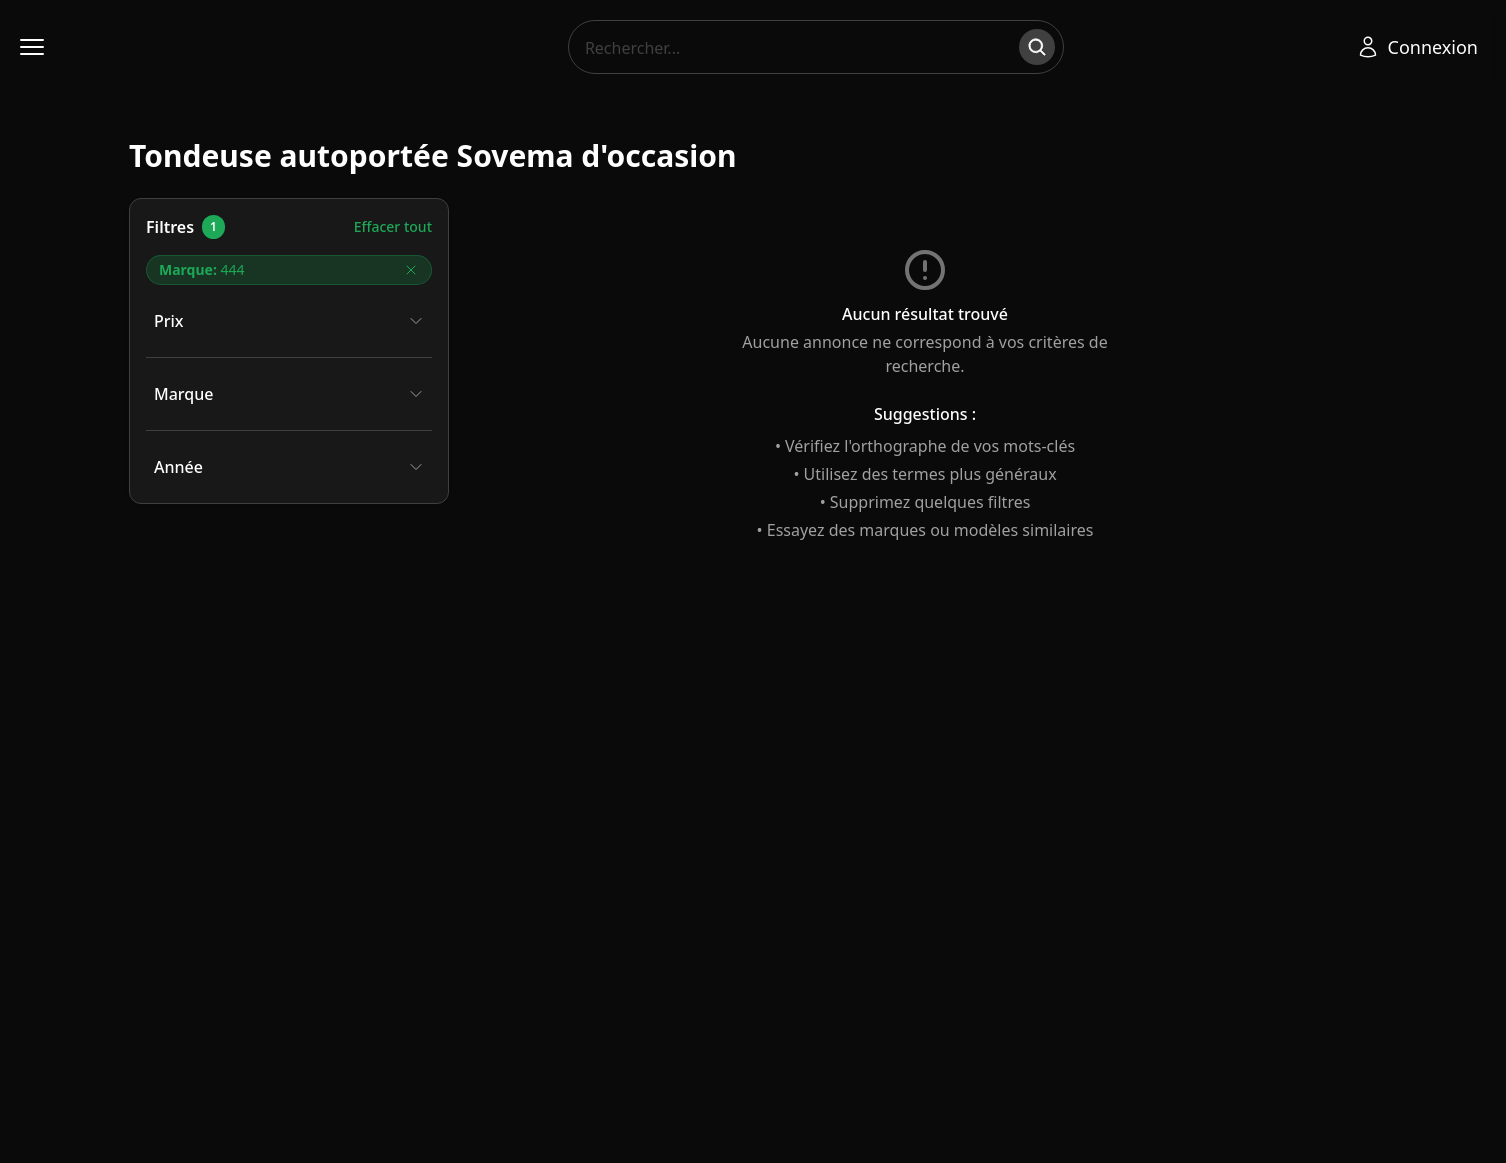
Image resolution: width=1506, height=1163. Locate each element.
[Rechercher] (1037, 47)
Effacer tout (393, 226)
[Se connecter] (1417, 47)
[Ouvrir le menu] (32, 47)
